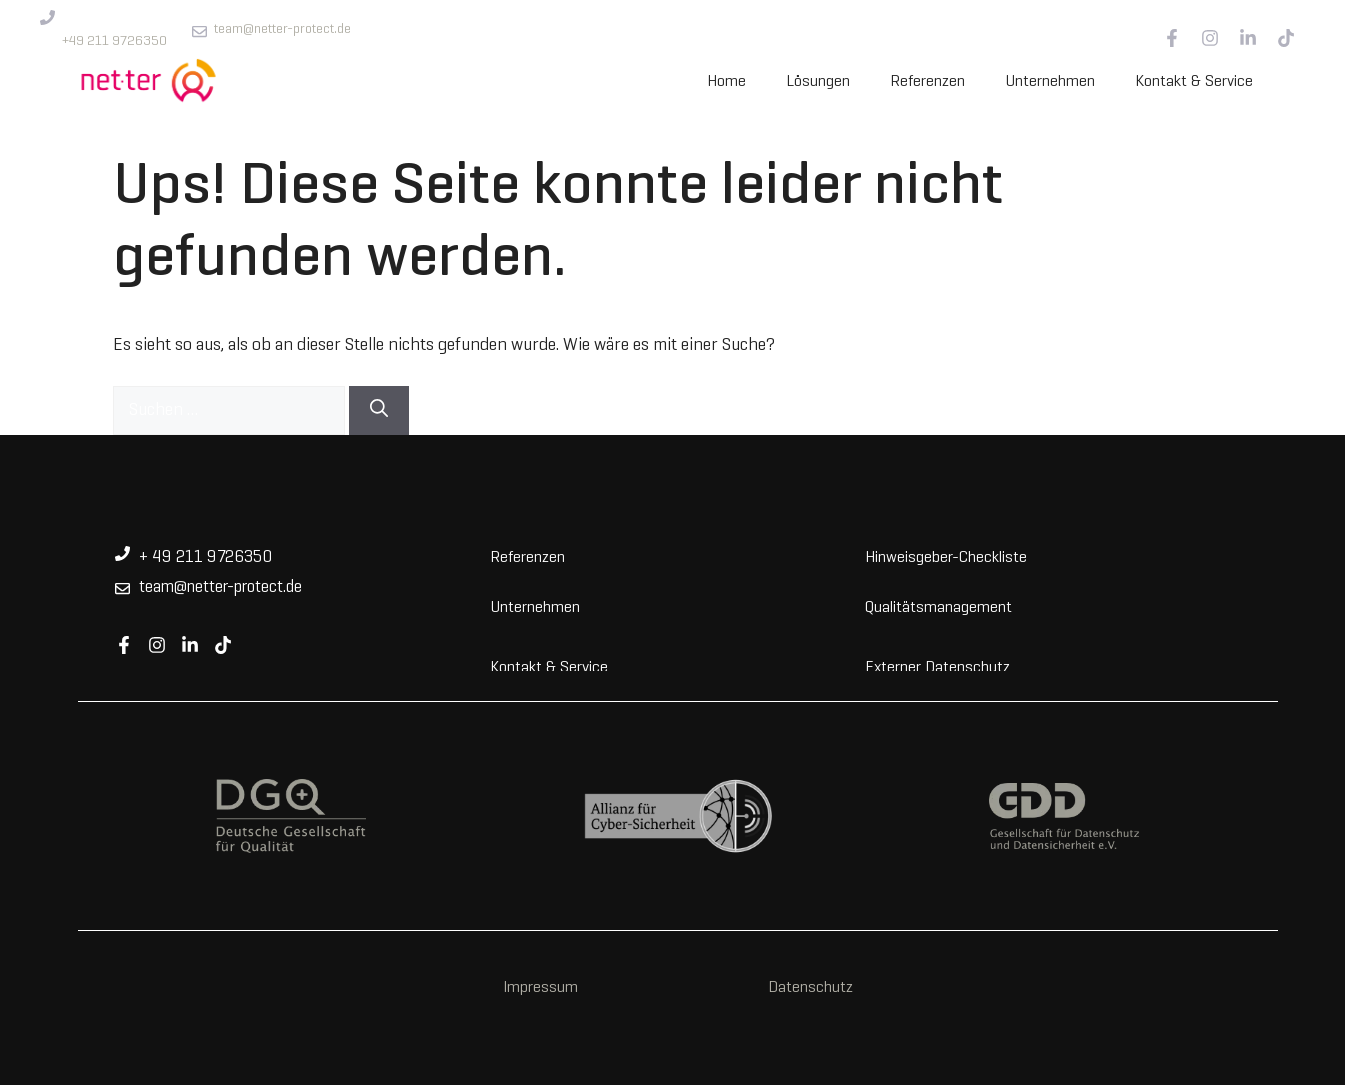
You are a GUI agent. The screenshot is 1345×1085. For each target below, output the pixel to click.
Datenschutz (810, 988)
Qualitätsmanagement (938, 606)
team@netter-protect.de (282, 29)
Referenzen (927, 82)
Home (726, 82)
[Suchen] (379, 410)
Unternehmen (1050, 82)
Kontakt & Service (1194, 82)
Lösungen (818, 82)
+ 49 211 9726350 (205, 558)
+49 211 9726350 (114, 41)
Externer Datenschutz (937, 666)
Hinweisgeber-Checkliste (946, 556)
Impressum (540, 988)
